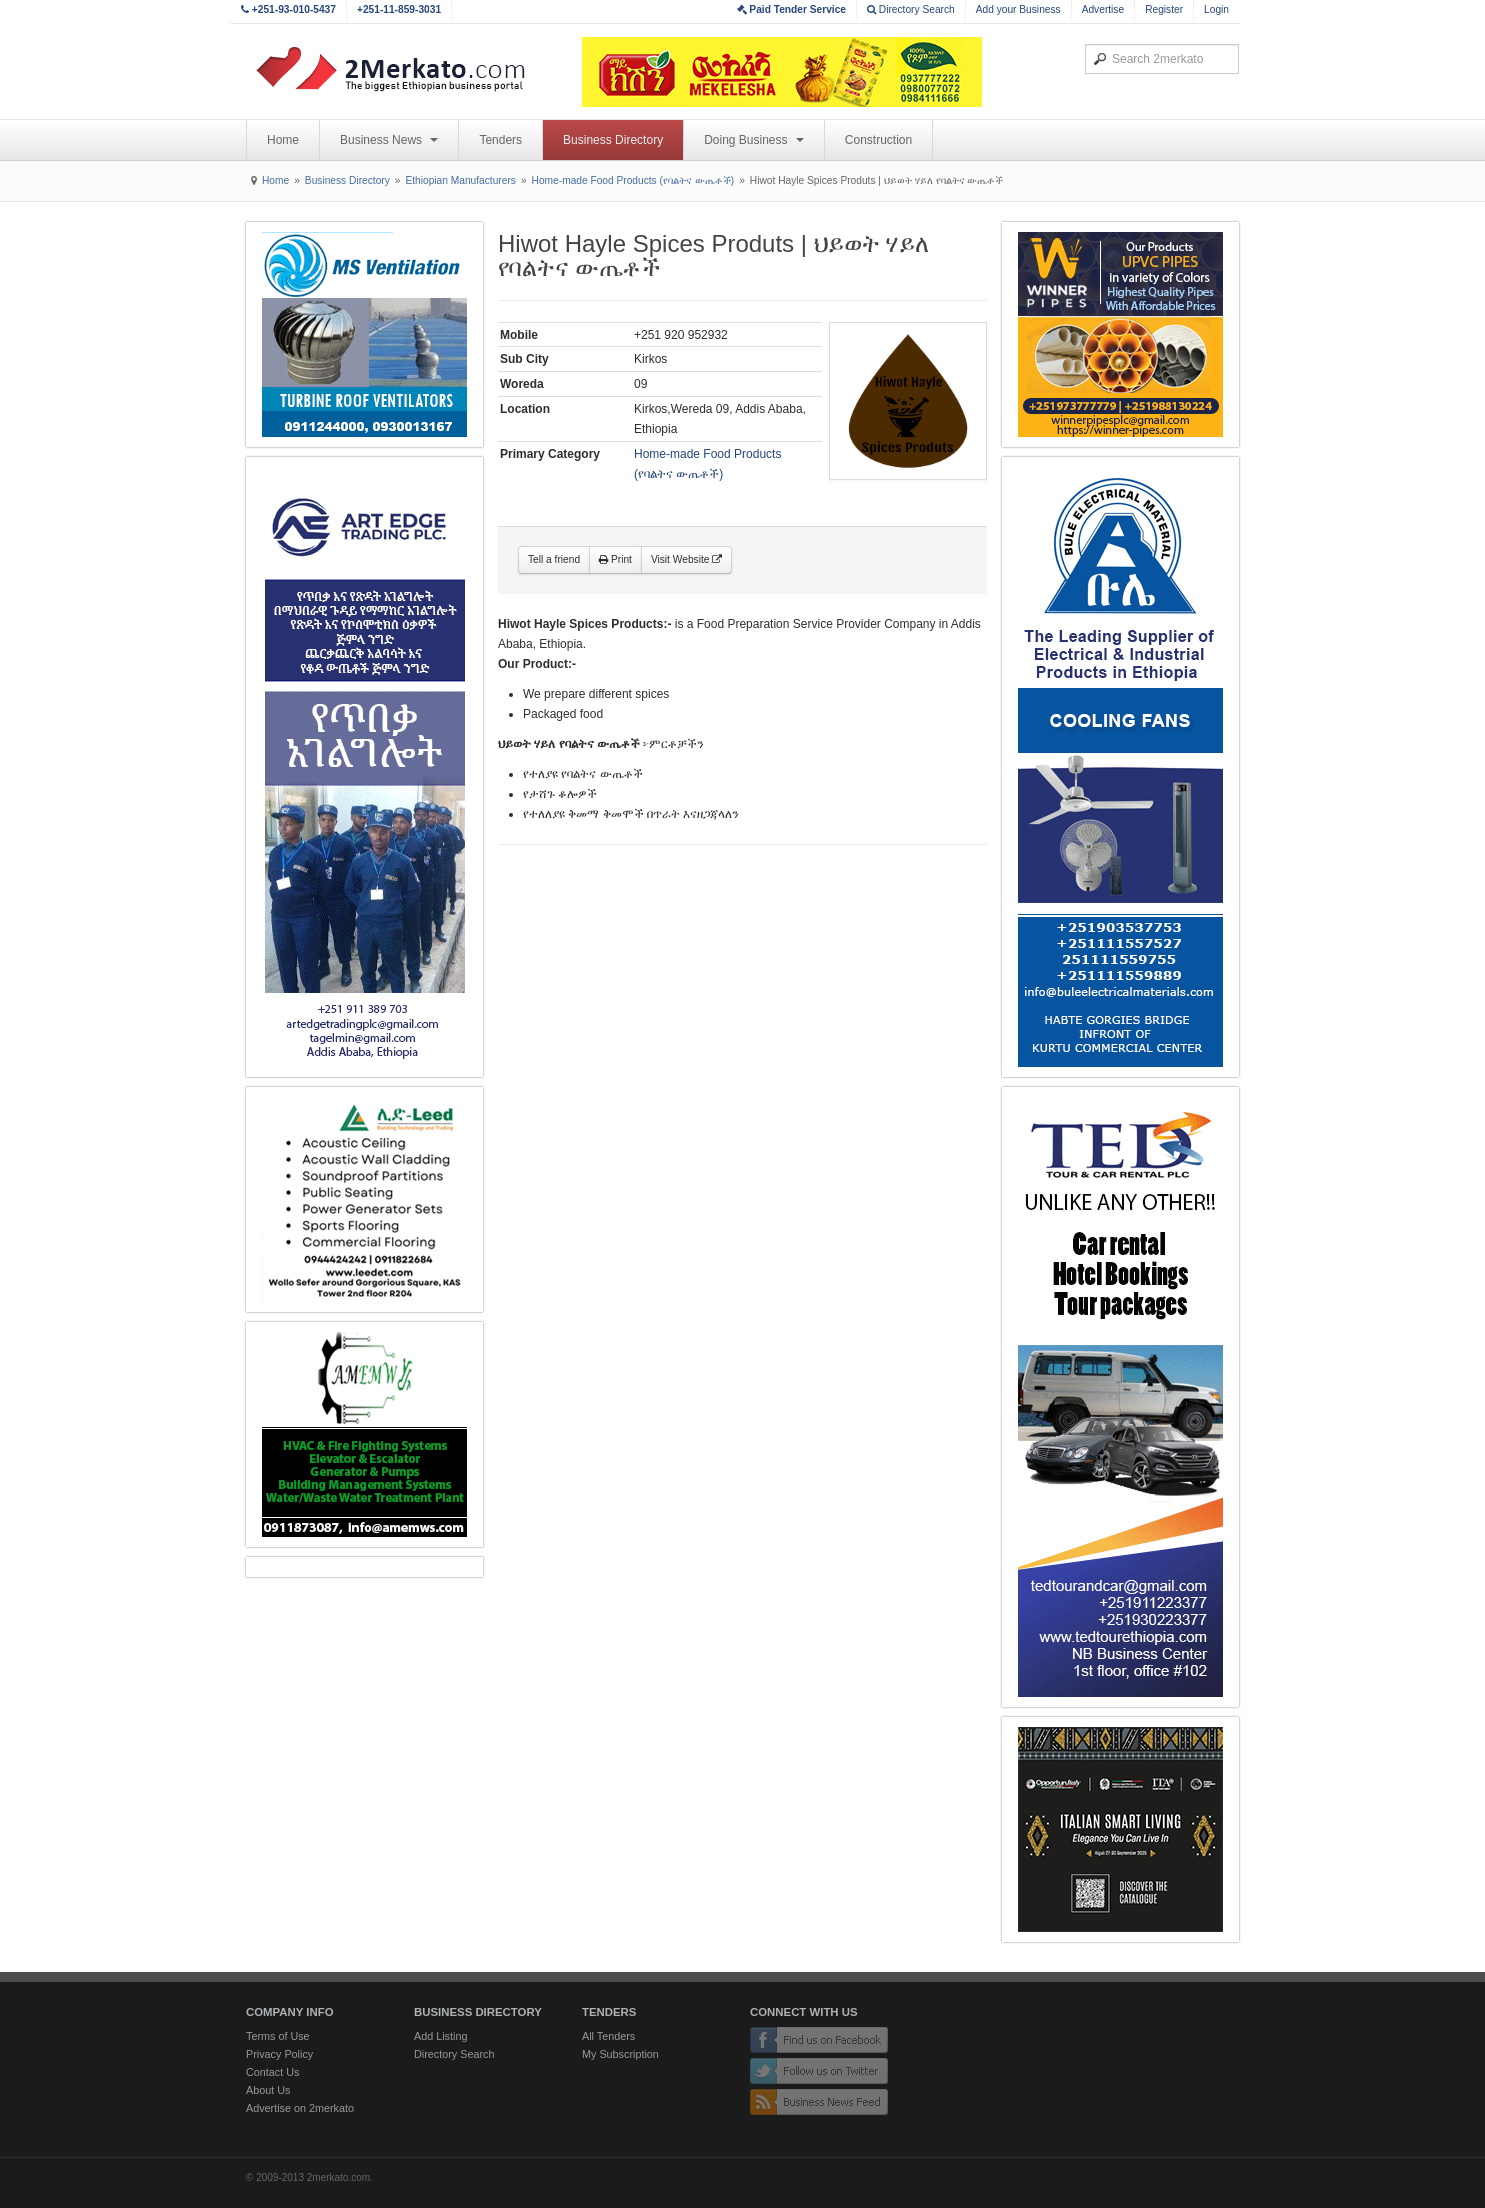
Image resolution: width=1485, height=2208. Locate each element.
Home (283, 140)
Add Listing (440, 2036)
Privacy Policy (279, 2054)
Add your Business (1018, 9)
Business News (389, 140)
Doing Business (754, 140)
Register (1164, 9)
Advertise (1103, 9)
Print (615, 559)
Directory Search (911, 9)
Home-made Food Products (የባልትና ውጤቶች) (633, 180)
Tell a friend (554, 559)
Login (1216, 9)
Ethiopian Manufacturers (460, 180)
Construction (878, 140)
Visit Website (686, 559)
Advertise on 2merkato (300, 2108)
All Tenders (608, 2036)
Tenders (500, 140)
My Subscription (620, 2054)
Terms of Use (278, 2036)
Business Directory (613, 140)
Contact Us (272, 2072)
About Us (268, 2090)
